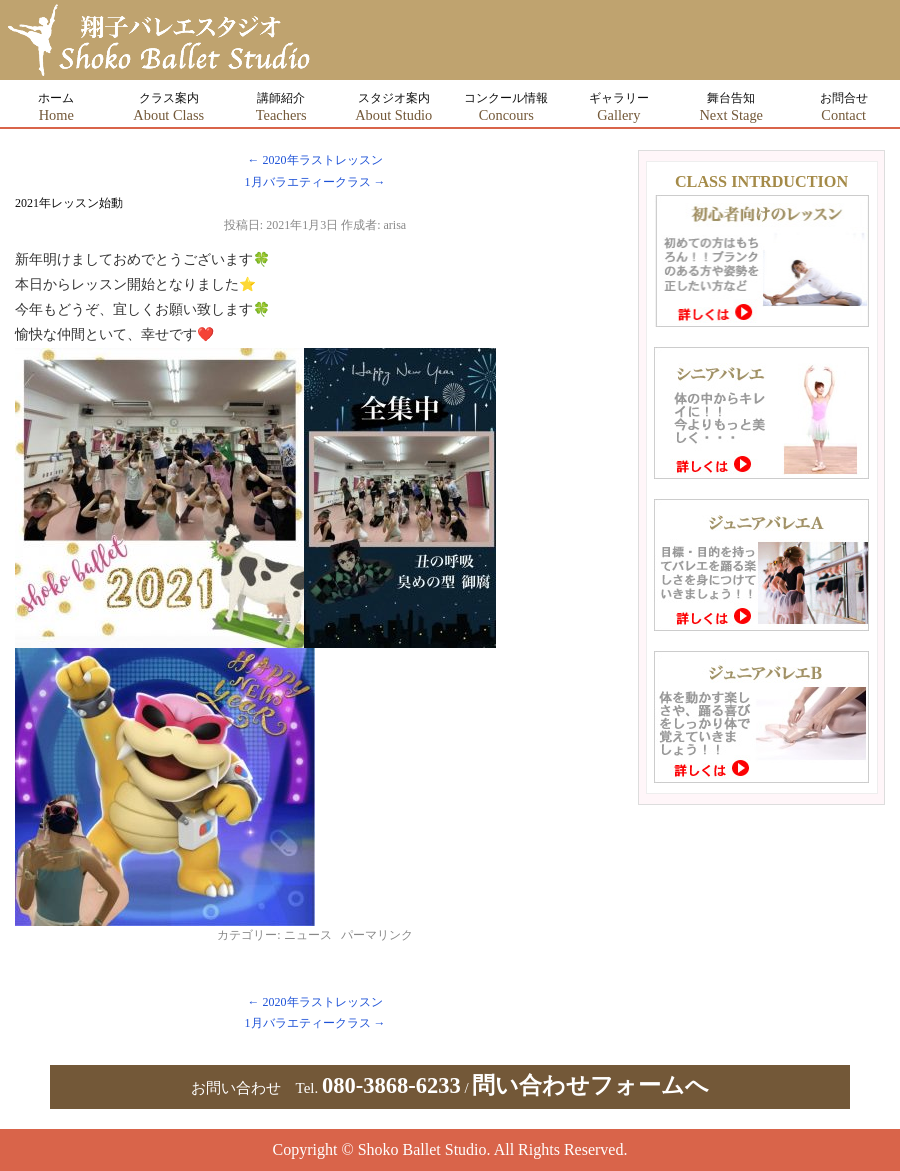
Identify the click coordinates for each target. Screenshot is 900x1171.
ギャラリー (619, 107)
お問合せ (844, 107)
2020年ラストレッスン (315, 160)
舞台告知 (731, 107)
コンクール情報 (506, 107)
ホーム (56, 107)
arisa (395, 225)
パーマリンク (377, 935)
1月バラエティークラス (315, 182)
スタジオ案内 (393, 107)
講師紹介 (281, 107)
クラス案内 (168, 107)
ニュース (308, 935)
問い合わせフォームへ (590, 1085)
